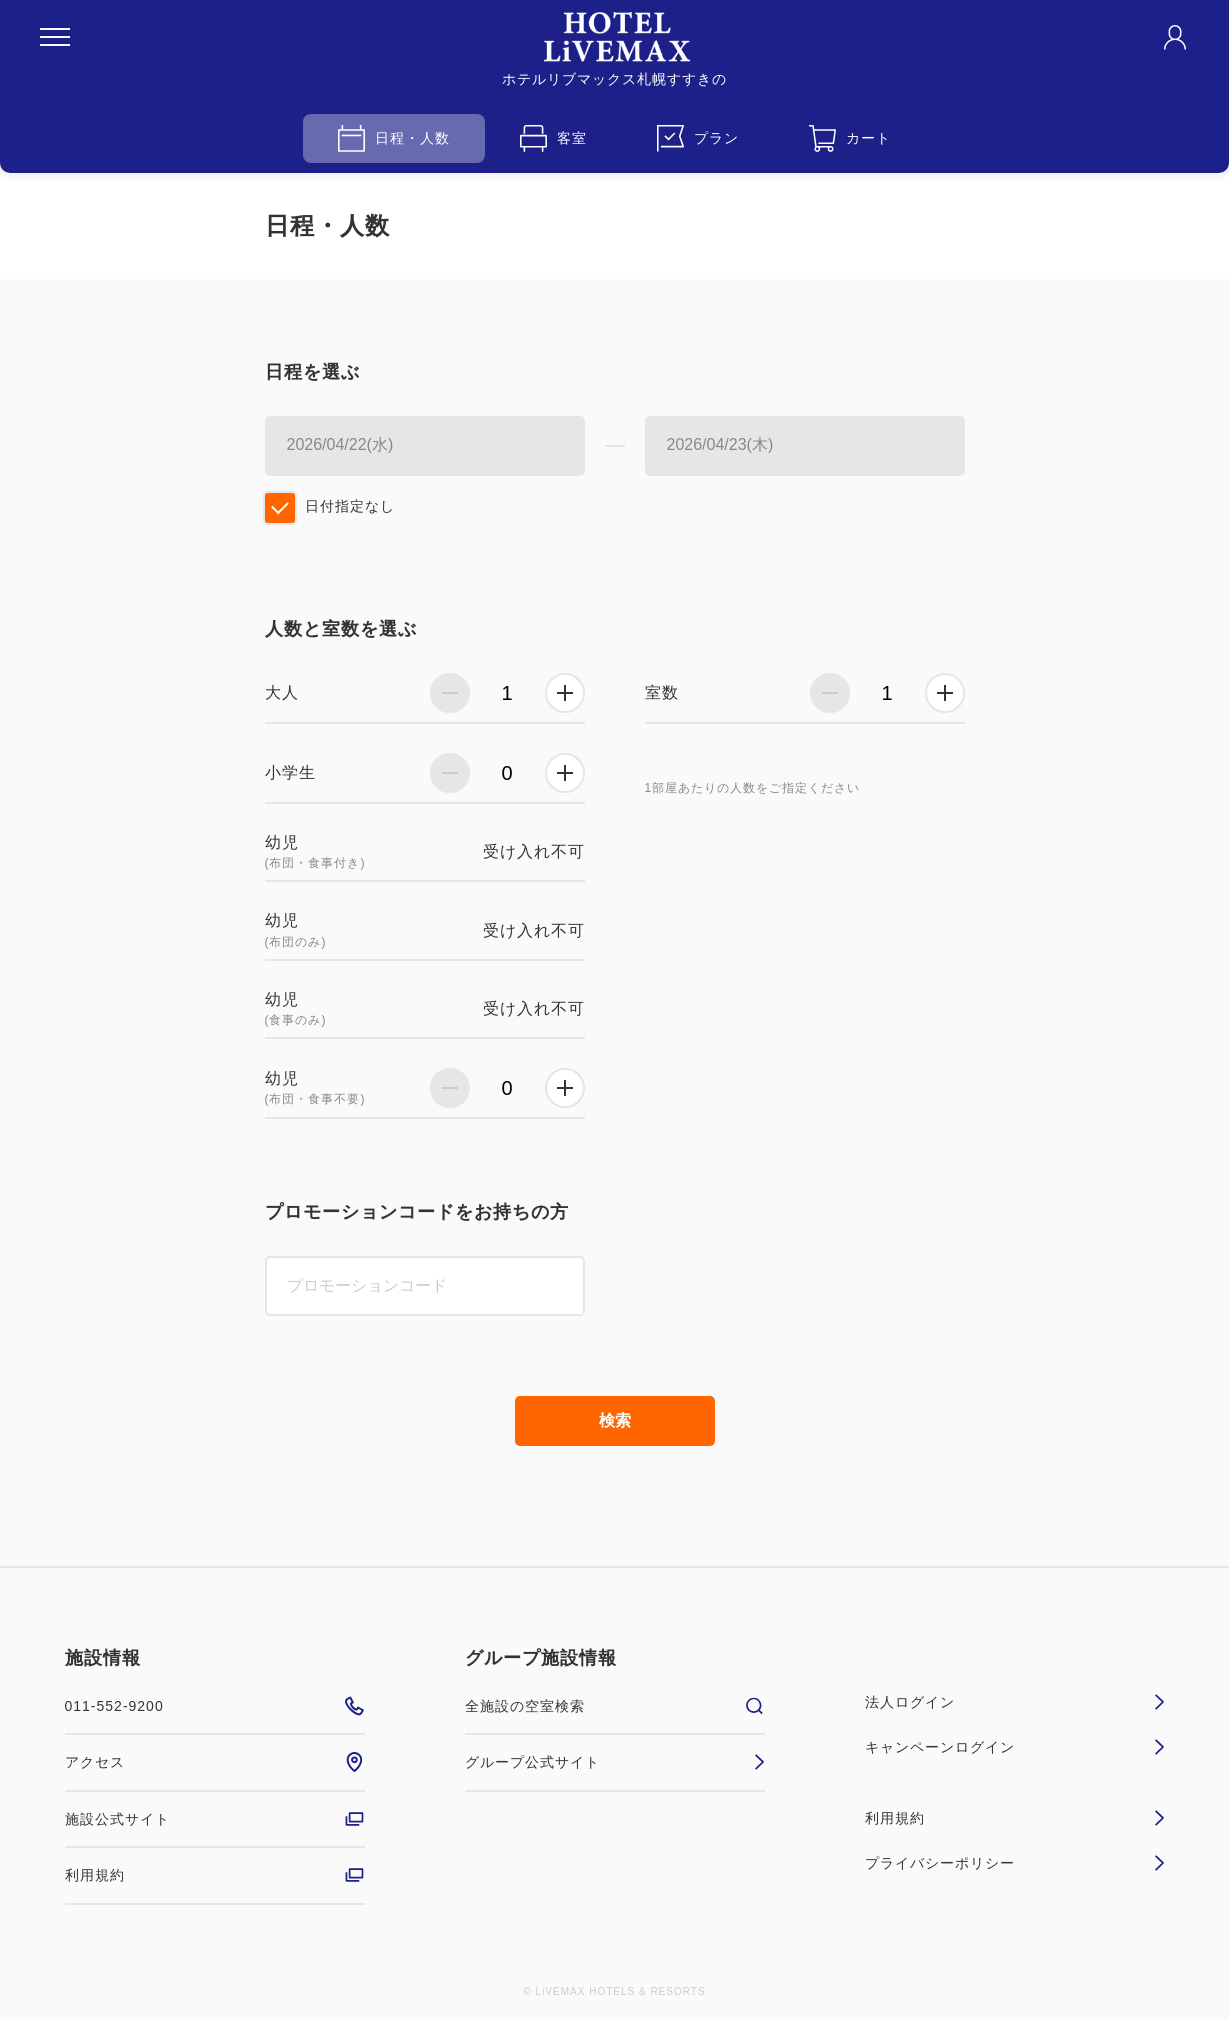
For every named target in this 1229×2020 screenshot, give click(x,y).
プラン (698, 138)
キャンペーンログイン (1015, 1747)
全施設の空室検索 (615, 1706)
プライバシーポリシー (1015, 1863)
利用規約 (215, 1875)
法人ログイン (1015, 1702)
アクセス (215, 1762)
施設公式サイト (215, 1819)
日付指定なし (350, 506)
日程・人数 (394, 138)
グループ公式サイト (615, 1762)
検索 (615, 1420)
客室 (553, 138)
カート (850, 138)
